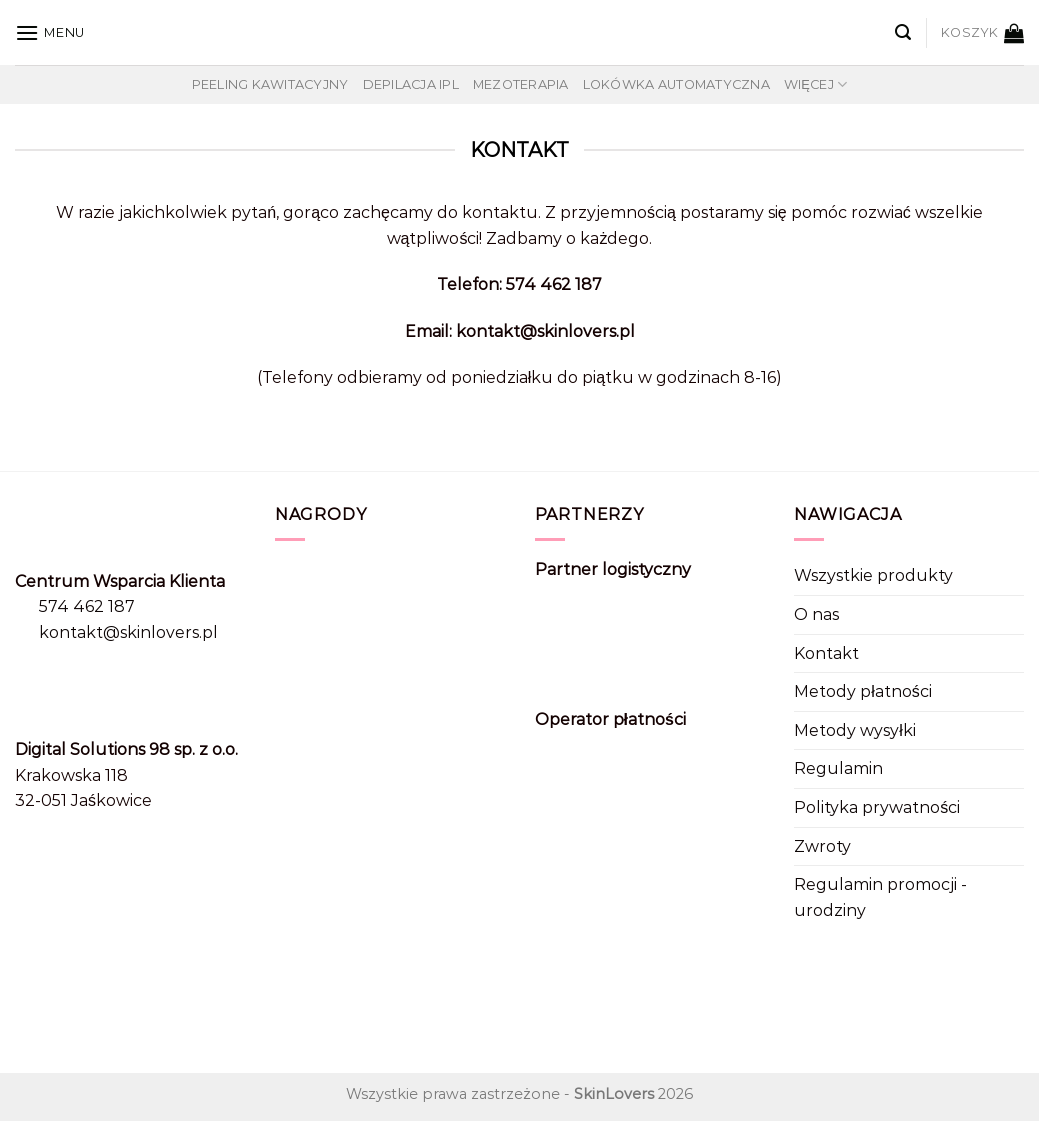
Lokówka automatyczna (676, 84)
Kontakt (826, 653)
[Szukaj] (903, 32)
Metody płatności (863, 691)
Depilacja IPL (411, 84)
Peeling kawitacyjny (270, 84)
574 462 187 (87, 606)
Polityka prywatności (877, 807)
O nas (816, 614)
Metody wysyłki (855, 730)
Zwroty (822, 846)
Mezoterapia (521, 84)
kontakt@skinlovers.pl (128, 632)
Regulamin (838, 768)
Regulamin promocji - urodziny (880, 897)
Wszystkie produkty (873, 575)
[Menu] (50, 32)
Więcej (816, 84)
